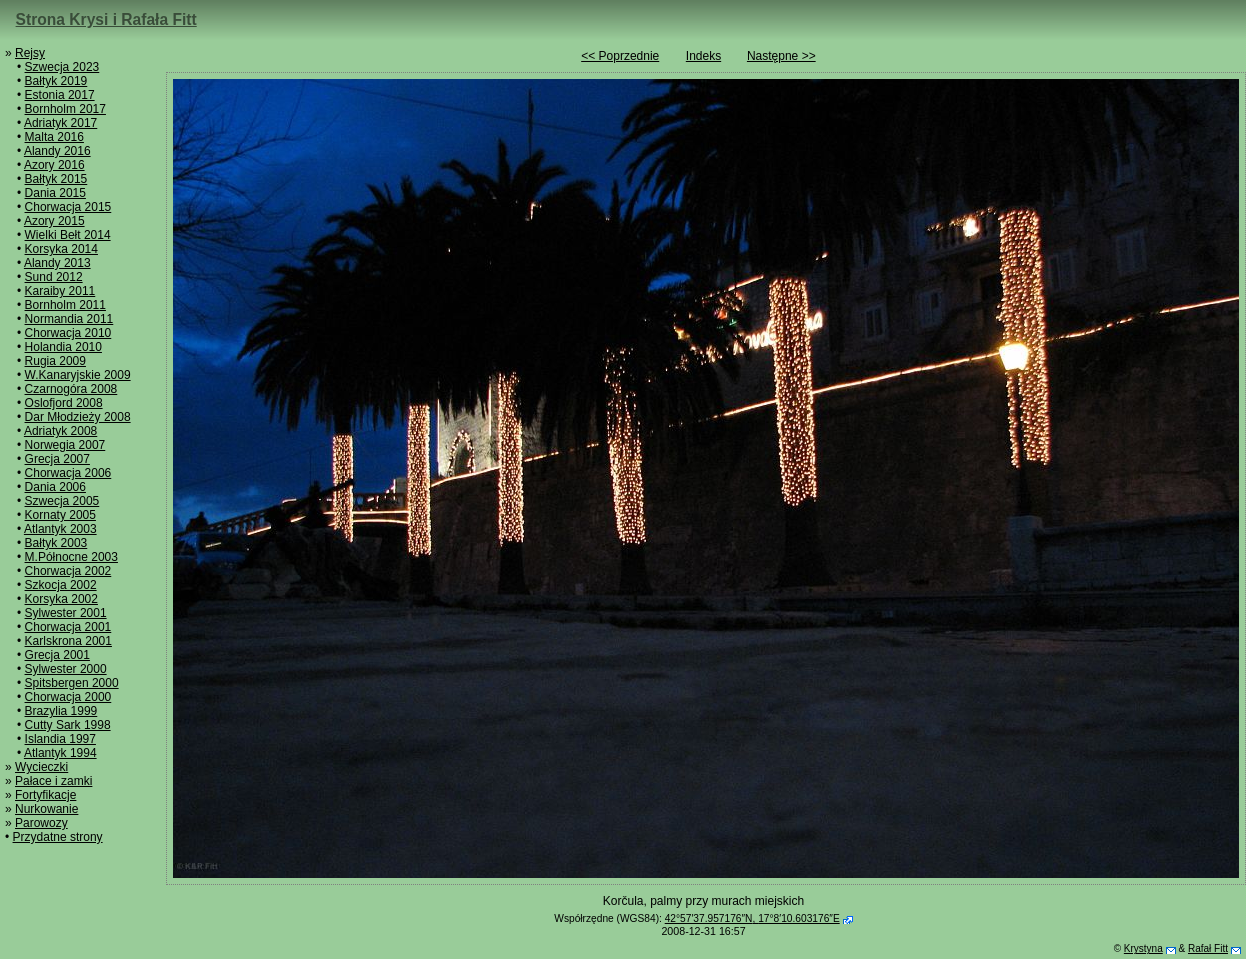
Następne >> (781, 56)
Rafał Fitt (1208, 948)
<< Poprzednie (620, 56)
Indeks (703, 56)
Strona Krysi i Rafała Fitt (106, 19)
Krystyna (1143, 948)
